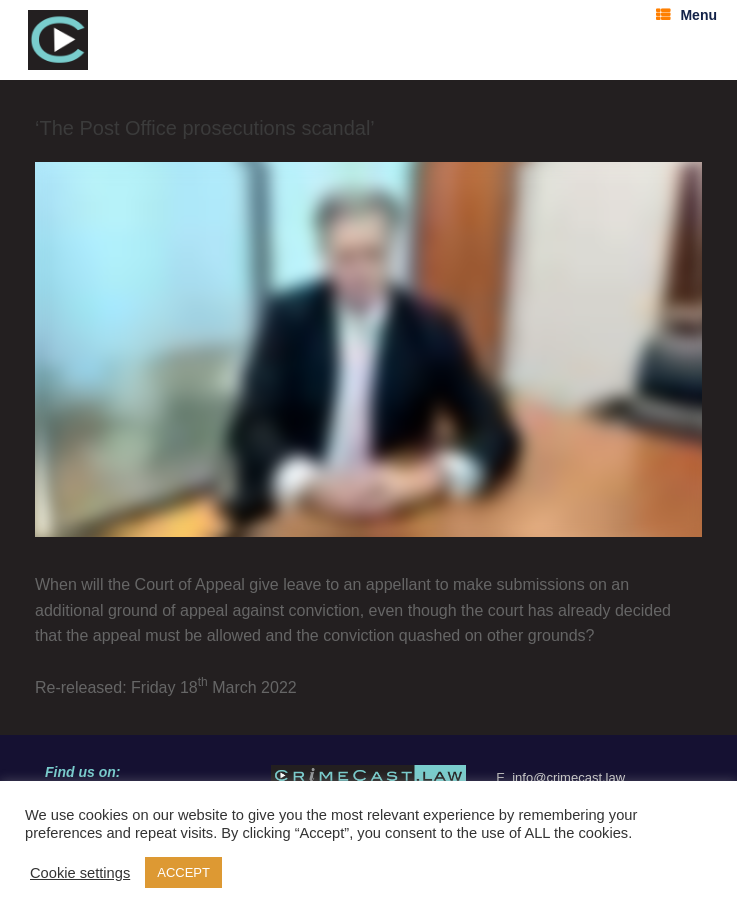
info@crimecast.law (568, 777)
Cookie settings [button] (80, 873)
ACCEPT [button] (183, 872)
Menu (686, 15)
